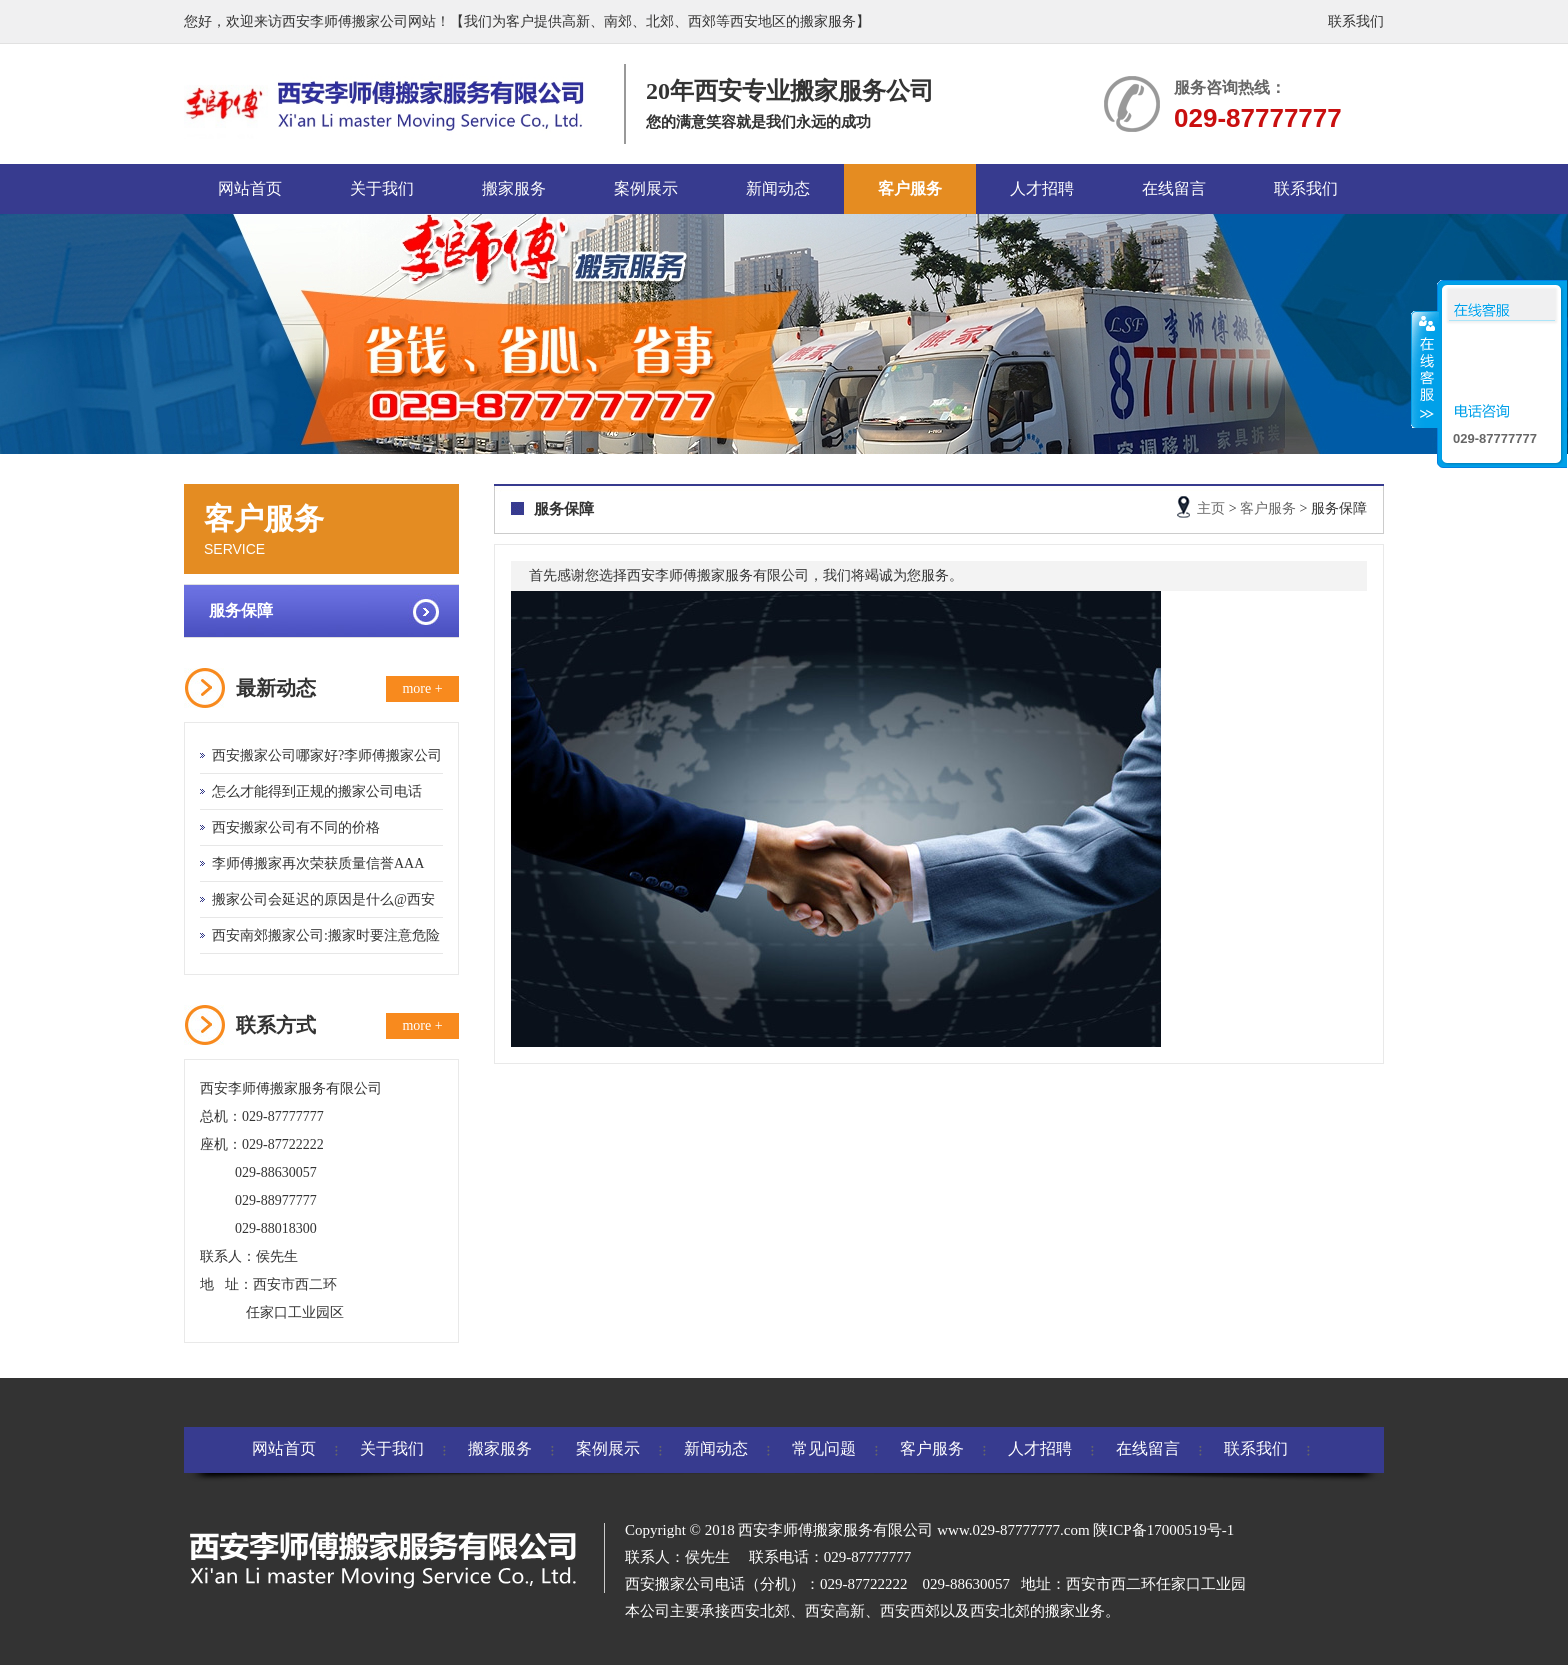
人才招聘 (1042, 188)
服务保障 (241, 610)
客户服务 (910, 188)
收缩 (1425, 369)
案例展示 (646, 188)
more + (422, 688)
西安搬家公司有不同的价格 (296, 827)
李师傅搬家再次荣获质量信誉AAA (318, 863)
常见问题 (824, 1448)
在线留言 (1174, 188)
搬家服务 (514, 188)
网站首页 (250, 188)
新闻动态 (778, 188)
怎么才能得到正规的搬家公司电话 (317, 791)
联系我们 (1356, 21)
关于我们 (382, 188)
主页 (1211, 508)
